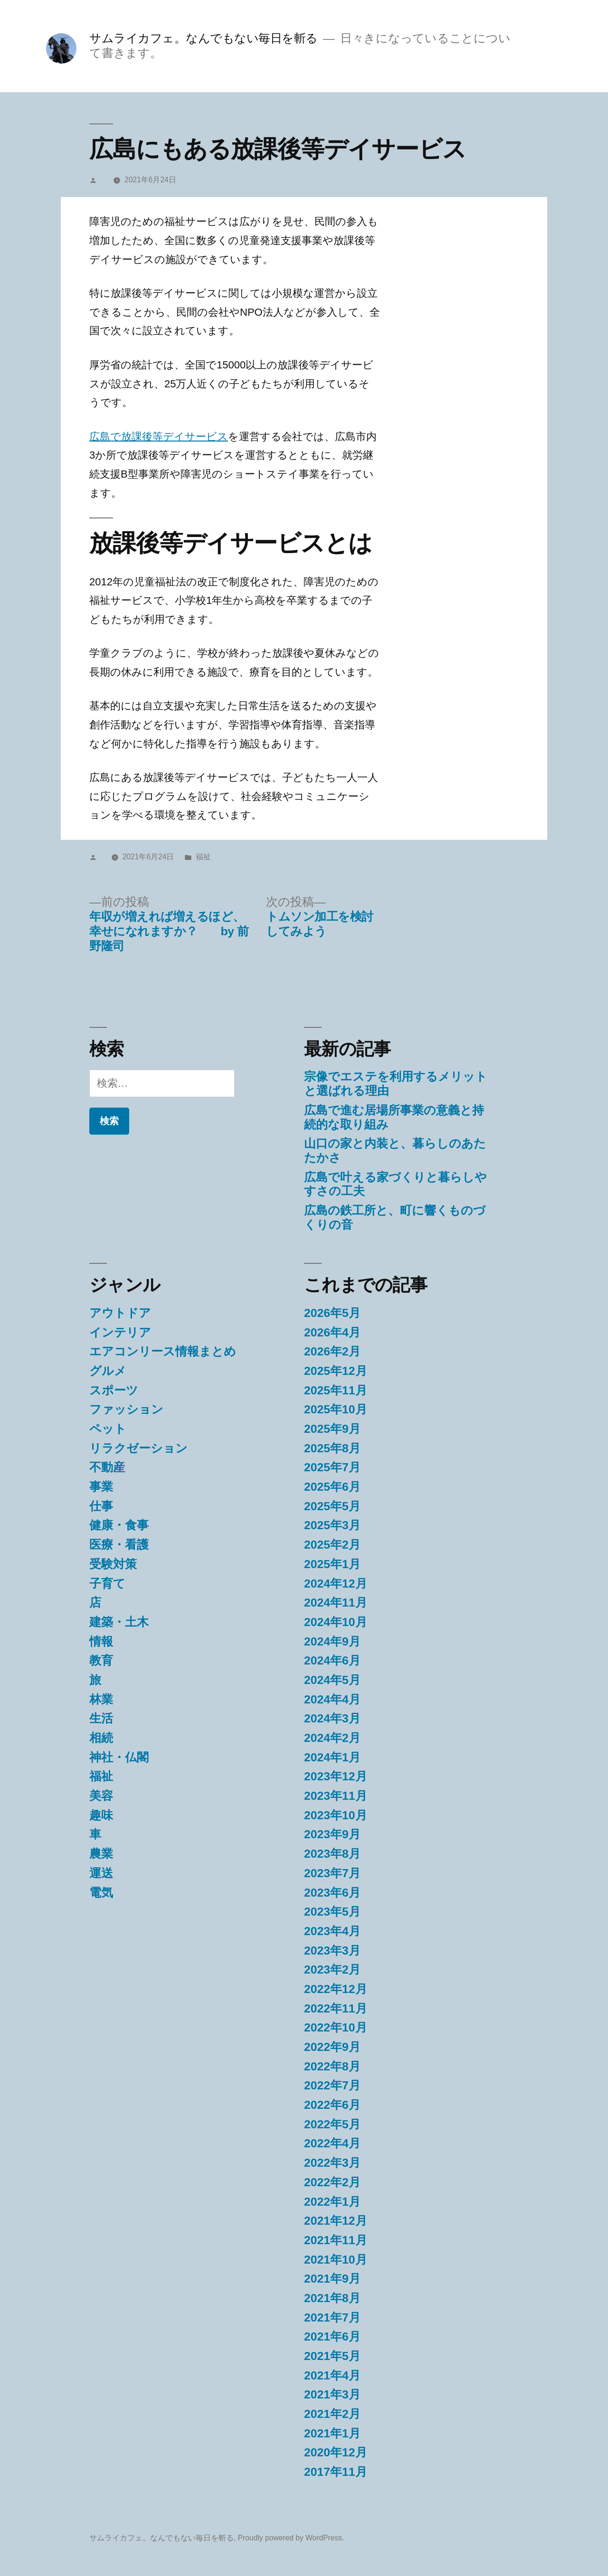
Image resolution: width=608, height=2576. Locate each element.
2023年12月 (335, 1776)
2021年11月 (335, 2240)
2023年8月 (332, 1853)
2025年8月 (332, 1448)
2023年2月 (332, 1969)
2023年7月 (332, 1873)
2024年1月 (332, 1757)
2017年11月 (335, 2471)
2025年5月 (332, 1506)
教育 (101, 1660)
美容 (101, 1795)
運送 (101, 1873)
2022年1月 (332, 2201)
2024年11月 (335, 1602)
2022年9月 (332, 2046)
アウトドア (120, 1313)
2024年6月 (332, 1660)
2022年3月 (332, 2162)
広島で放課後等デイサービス (158, 436)
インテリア (120, 1332)
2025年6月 (332, 1486)
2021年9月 (332, 2278)
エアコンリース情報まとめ (162, 1351)
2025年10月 (335, 1409)
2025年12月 (335, 1370)
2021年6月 (332, 2336)
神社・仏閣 (119, 1757)
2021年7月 (332, 2317)
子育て (107, 1583)
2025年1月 (332, 1564)
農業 (101, 1853)
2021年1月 (332, 2433)
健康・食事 (119, 1525)
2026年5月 (332, 1313)
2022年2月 (332, 2182)
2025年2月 (332, 1544)
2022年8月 (332, 2066)
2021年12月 (335, 2220)
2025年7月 (332, 1467)
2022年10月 (335, 2027)
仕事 (101, 1506)
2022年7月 (332, 2085)
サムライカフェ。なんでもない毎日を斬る (203, 38)
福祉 (203, 857)
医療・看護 (119, 1544)
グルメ (107, 1370)
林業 (101, 1699)
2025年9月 (332, 1428)
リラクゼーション (138, 1448)
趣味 (101, 1815)
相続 (101, 1737)
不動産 (107, 1467)
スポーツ (113, 1390)
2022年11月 (335, 2008)
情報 (101, 1641)
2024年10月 (335, 1622)
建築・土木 (119, 1622)
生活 (101, 1718)
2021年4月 (332, 2375)
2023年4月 (332, 1931)
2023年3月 (332, 1950)
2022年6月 (332, 2104)
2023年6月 (332, 1892)
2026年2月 (332, 1351)
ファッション (126, 1409)
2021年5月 (332, 2356)
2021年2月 (332, 2413)
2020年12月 (335, 2452)
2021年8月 (332, 2298)
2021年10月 (335, 2259)
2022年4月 (332, 2143)
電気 (101, 1892)
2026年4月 (332, 1332)
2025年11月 (335, 1390)
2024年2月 (332, 1737)
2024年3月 (332, 1718)
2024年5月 (332, 1679)
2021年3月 (332, 2394)
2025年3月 (332, 1525)
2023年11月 (335, 1795)
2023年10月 (335, 1815)
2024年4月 (332, 1699)
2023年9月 (332, 1834)
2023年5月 (332, 1911)
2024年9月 (332, 1641)
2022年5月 (332, 2124)
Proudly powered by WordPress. (291, 2538)
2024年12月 (335, 1583)
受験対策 (113, 1564)
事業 (101, 1486)
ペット (107, 1428)
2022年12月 (335, 1989)
